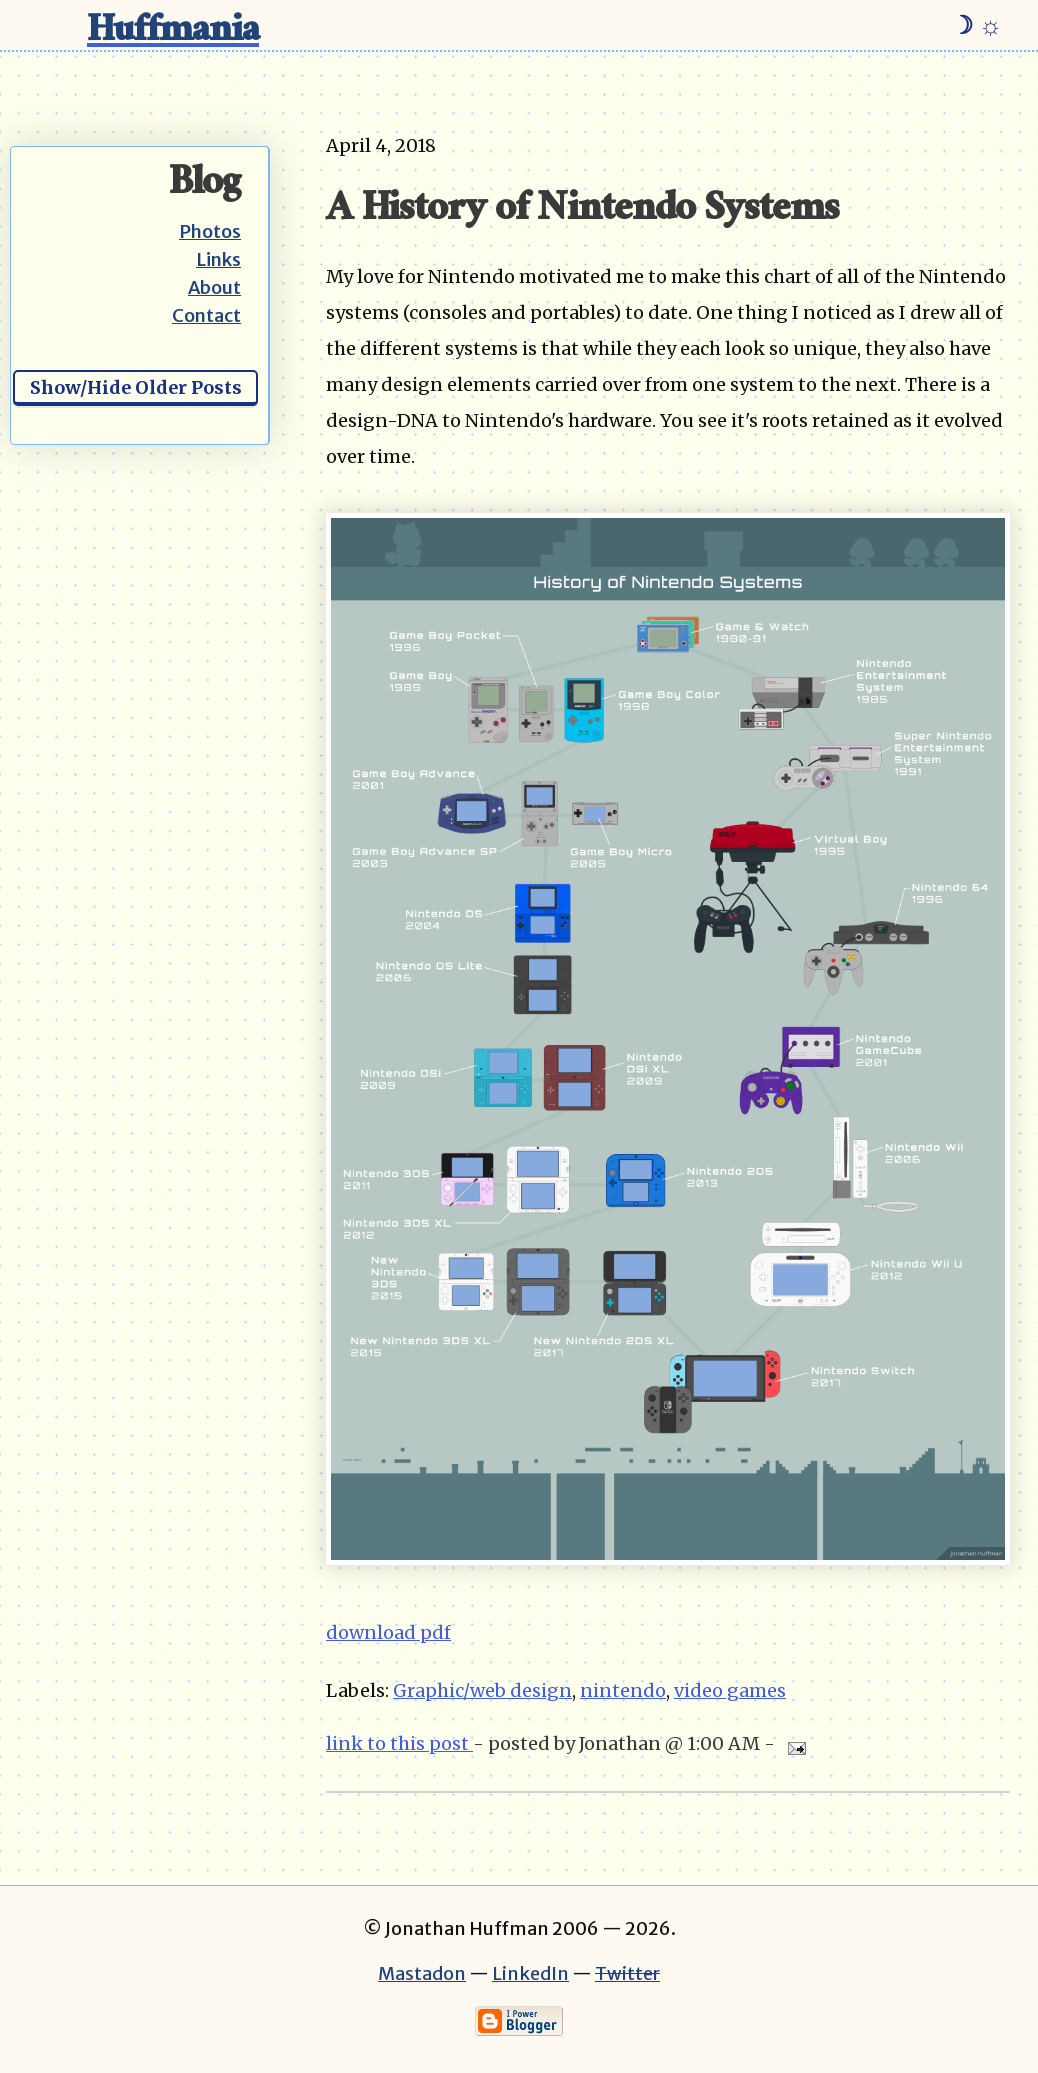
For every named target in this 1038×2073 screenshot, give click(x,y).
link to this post (399, 1743)
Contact (206, 315)
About (214, 287)
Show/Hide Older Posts (136, 387)
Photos (210, 231)
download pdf (388, 1632)
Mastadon (422, 1973)
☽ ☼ (976, 25)
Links (218, 259)
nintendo (623, 1690)
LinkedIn (530, 1973)
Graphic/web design (482, 1690)
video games (730, 1690)
